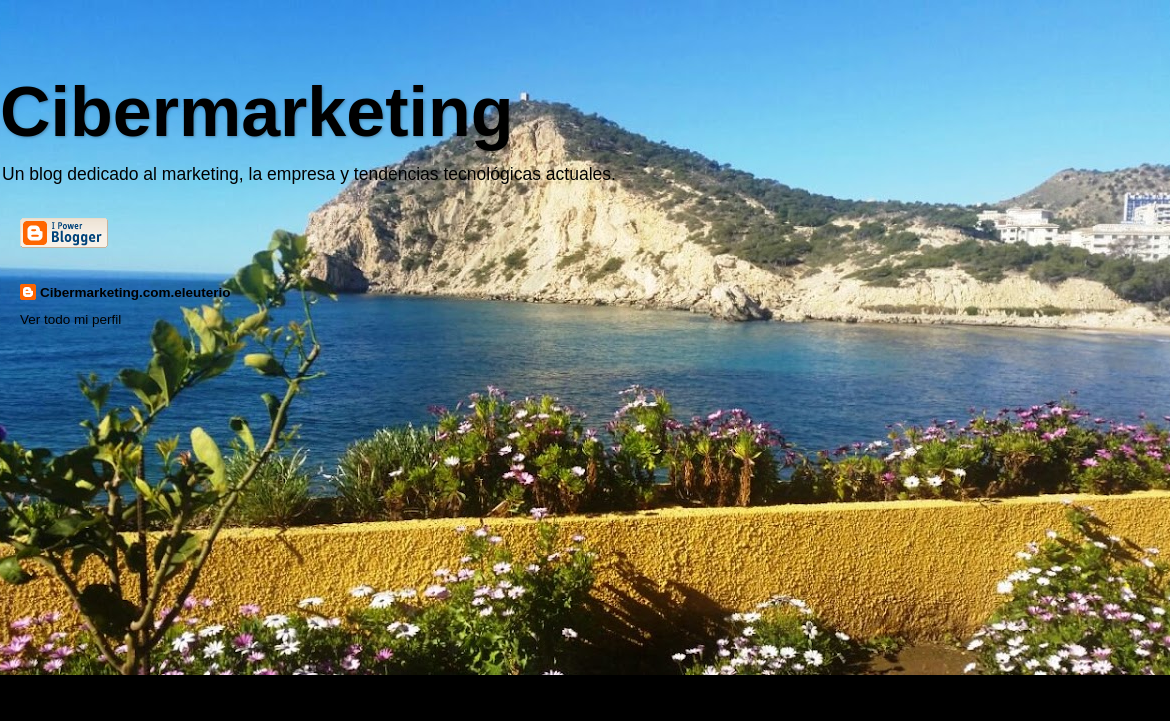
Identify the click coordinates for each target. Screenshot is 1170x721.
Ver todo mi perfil (70, 319)
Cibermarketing (256, 112)
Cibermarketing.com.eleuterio (135, 292)
